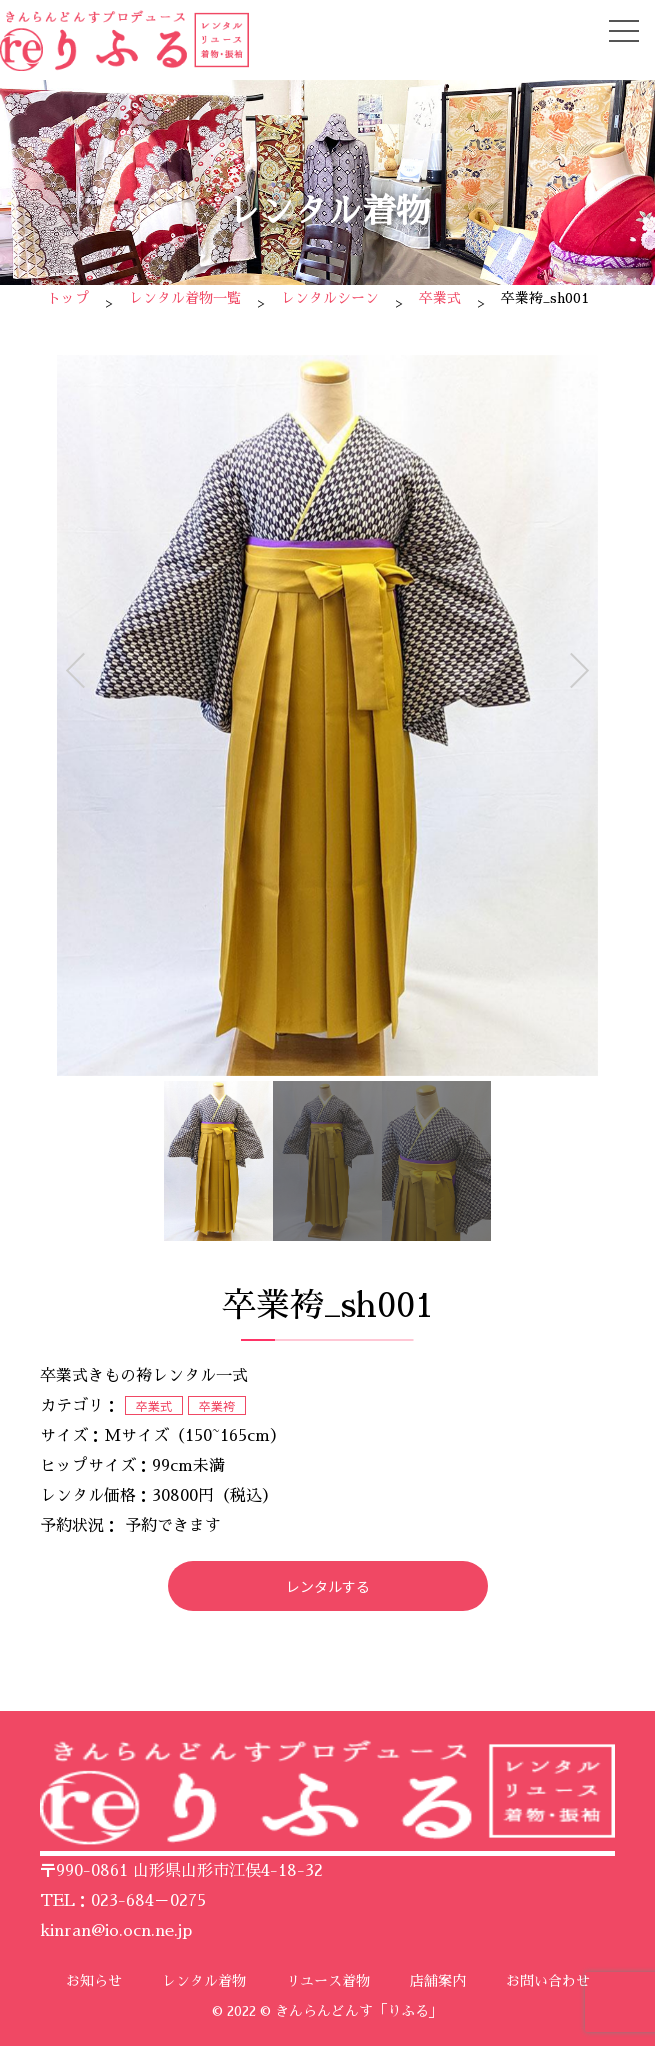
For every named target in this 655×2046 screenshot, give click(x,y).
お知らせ (94, 1981)
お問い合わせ (548, 1981)
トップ (68, 298)
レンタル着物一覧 (185, 298)
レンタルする (328, 1586)
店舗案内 (438, 1981)
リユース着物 (328, 1981)
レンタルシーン (330, 298)
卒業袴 (217, 1405)
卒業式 (440, 298)
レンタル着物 (204, 1981)
